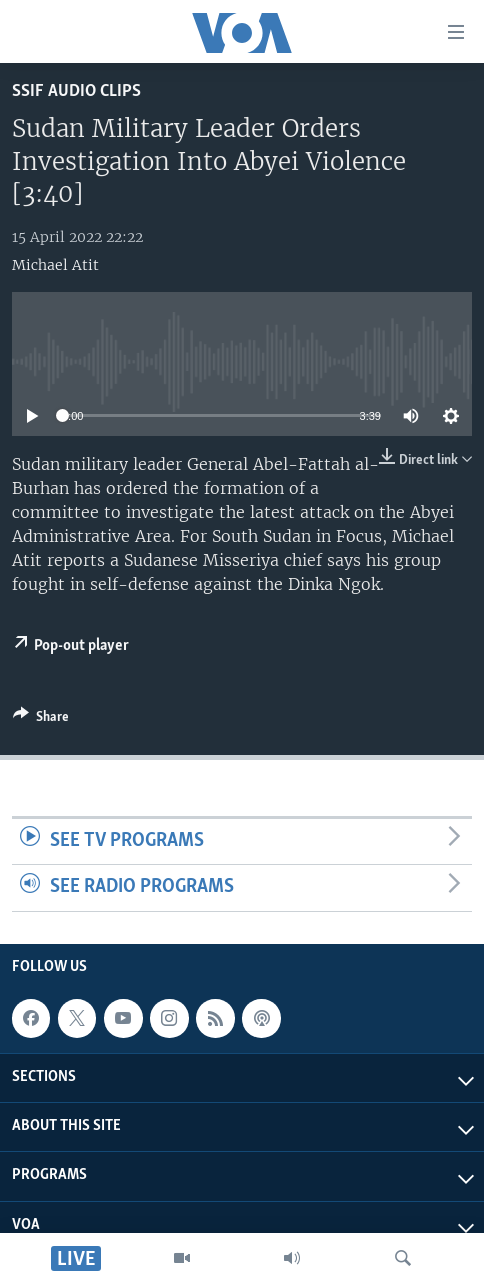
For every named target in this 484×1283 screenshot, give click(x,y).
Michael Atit (55, 265)
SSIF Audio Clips (76, 91)
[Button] (41, 720)
